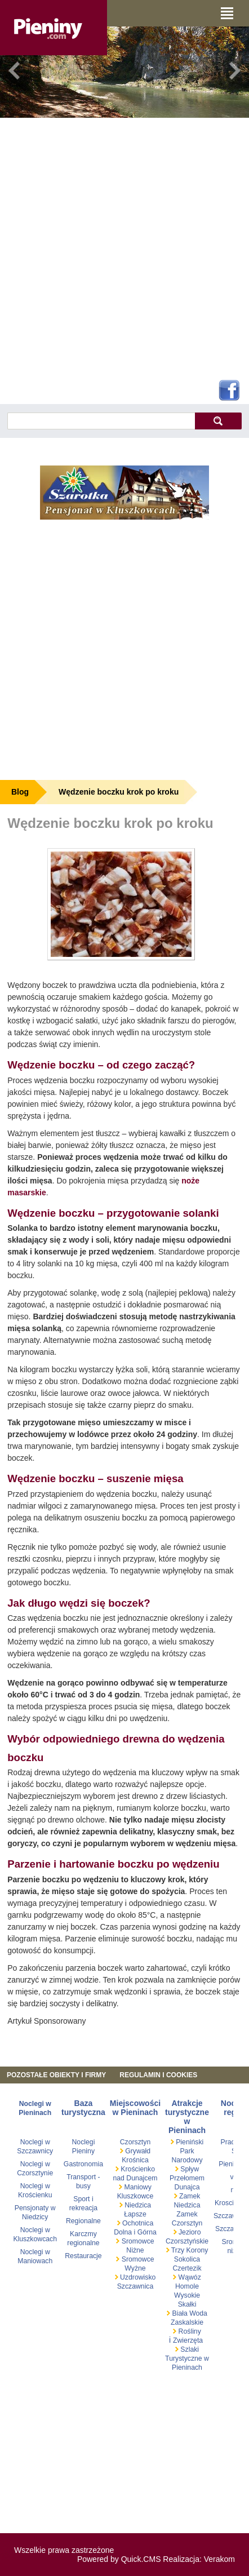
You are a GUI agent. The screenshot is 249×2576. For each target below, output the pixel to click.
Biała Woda (188, 2313)
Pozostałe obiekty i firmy (56, 2075)
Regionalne (83, 2221)
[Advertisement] (120, 246)
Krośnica (135, 2160)
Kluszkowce (135, 2196)
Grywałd (136, 2151)
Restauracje (83, 2256)
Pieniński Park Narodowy (187, 2151)
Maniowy (137, 2187)
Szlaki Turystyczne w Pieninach (187, 2358)
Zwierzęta (188, 2340)
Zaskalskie (187, 2322)
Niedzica (137, 2205)
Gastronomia (83, 2164)
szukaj (218, 420)
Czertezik (186, 2268)
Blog (20, 791)
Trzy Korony (189, 2250)
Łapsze (135, 2214)
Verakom (219, 2559)
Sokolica (187, 2259)
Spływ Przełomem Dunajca (187, 2178)
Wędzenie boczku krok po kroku (119, 791)
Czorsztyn (135, 2142)
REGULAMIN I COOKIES (158, 2075)
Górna (147, 2232)
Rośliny (188, 2331)
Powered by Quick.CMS (119, 2559)
